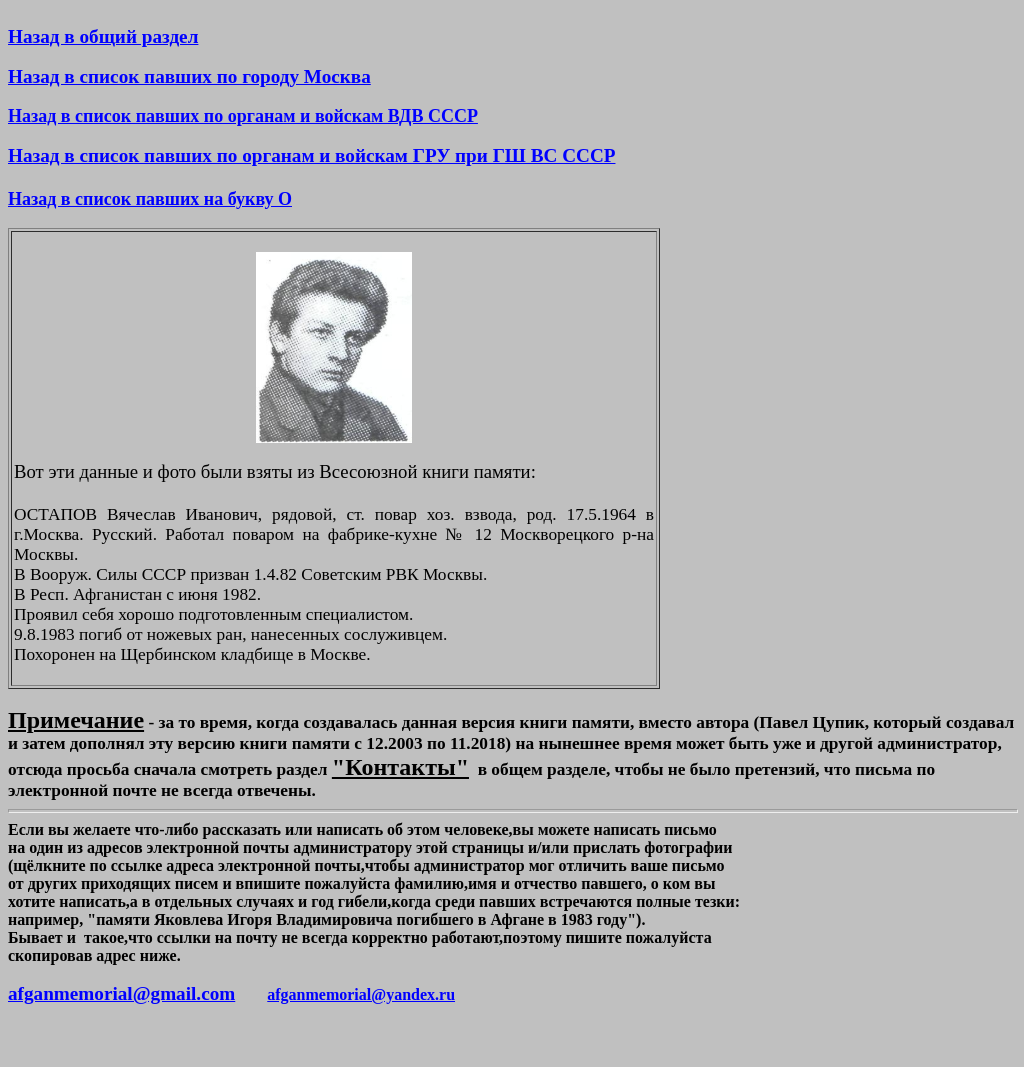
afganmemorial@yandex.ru (361, 994)
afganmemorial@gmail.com (121, 993)
